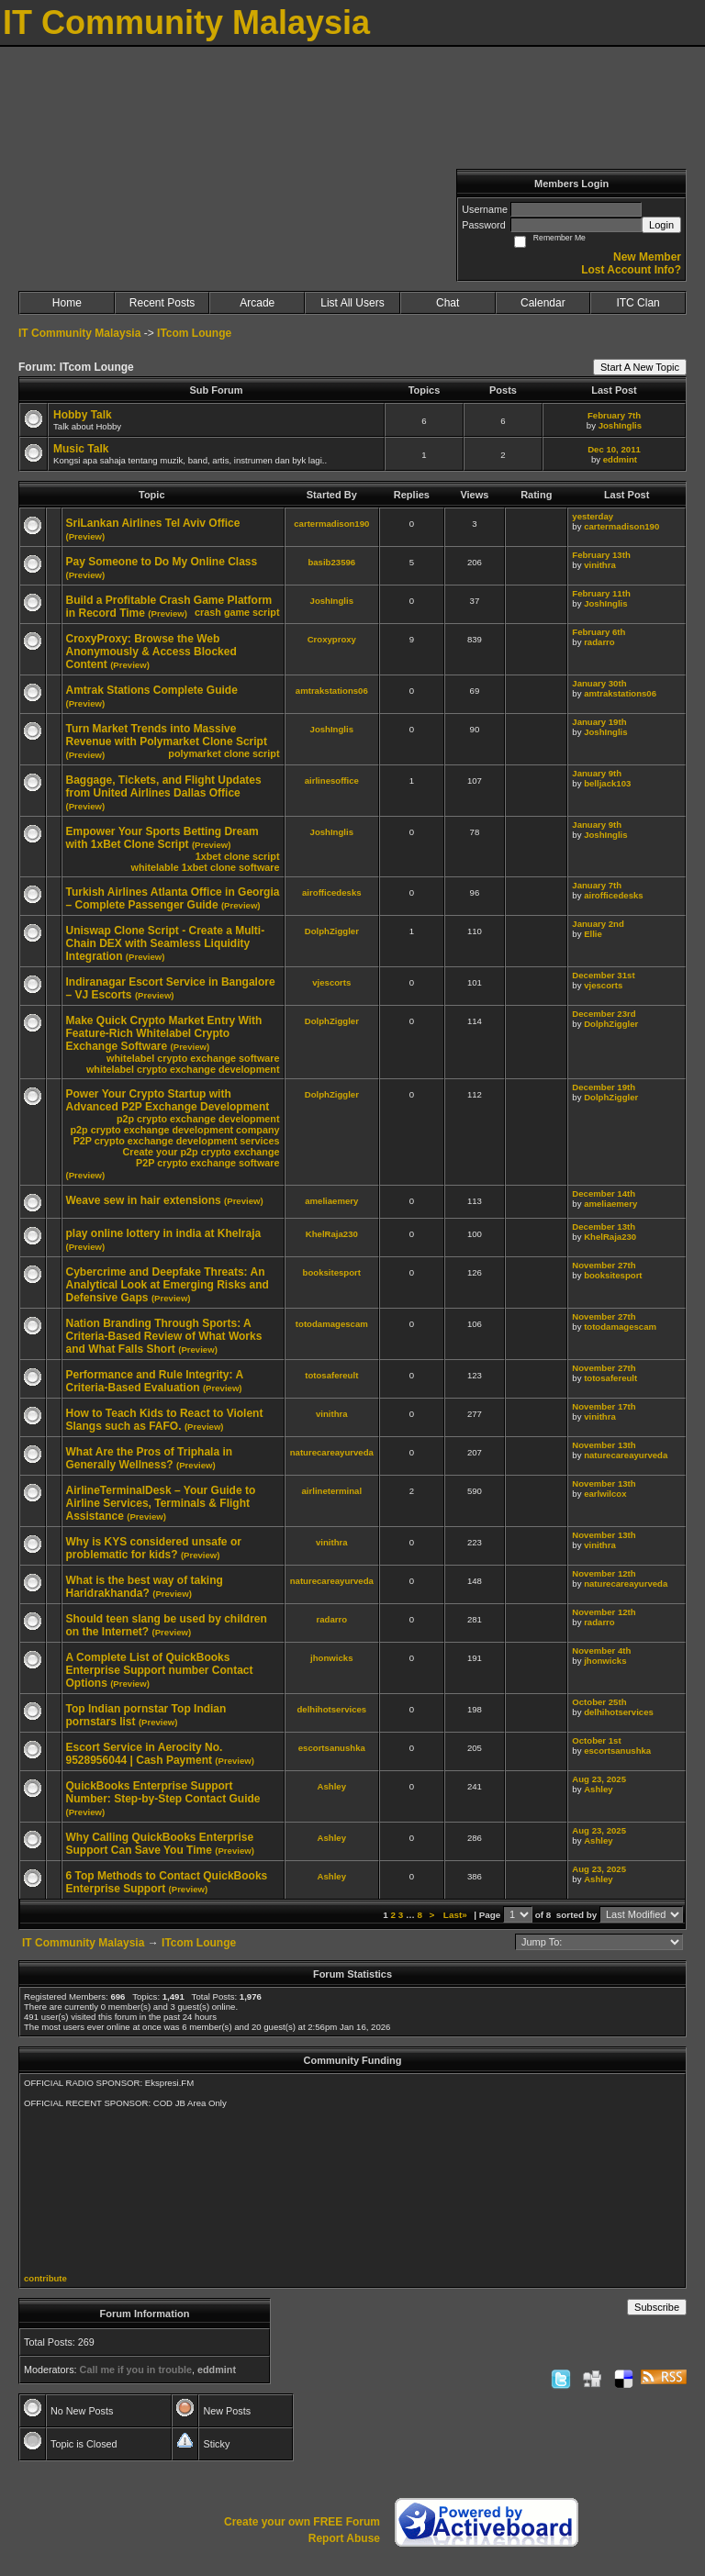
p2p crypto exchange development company (175, 1129)
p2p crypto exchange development (198, 1118)
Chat (447, 302)
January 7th (596, 885)
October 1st (596, 1740)
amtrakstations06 (332, 691)
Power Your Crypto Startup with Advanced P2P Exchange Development (168, 1100)
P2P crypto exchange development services (176, 1140)
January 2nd (598, 924)
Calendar (542, 302)
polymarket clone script (223, 753)
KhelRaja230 (332, 1234)
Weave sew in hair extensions (143, 1200)
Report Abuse (344, 2538)
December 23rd (603, 1014)
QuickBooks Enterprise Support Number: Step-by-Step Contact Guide (163, 1792)
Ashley (332, 1786)
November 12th (603, 1573)
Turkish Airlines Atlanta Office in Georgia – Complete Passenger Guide (173, 898)
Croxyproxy (332, 639)
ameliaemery (331, 1201)
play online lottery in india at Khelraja (164, 1233)
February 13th (601, 555)
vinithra (600, 565)
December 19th (603, 1087)
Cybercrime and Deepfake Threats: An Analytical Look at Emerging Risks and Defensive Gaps (167, 1285)
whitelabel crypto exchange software (192, 1058)
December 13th (603, 1226)
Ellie (593, 934)
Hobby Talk (82, 414)
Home (67, 302)
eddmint (620, 459)
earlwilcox (605, 1494)
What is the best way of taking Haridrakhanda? (144, 1587)
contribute (45, 2278)
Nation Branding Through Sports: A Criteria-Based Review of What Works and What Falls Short (164, 1336)
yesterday (592, 516)
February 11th (601, 593)
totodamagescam (332, 1324)
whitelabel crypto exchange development (183, 1069)
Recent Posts (162, 302)
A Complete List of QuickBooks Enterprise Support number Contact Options (159, 1670)
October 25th (599, 1702)
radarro (599, 642)
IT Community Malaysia (79, 333)
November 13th (603, 1445)
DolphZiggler (332, 931)
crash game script (237, 612)
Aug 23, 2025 (599, 1779)
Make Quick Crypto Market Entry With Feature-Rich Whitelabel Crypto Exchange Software (164, 1033)
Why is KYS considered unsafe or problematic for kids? (153, 1548)
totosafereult (331, 1375)
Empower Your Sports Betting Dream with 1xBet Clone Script (162, 838)
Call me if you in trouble (136, 2369)
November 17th (603, 1406)
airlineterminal (332, 1491)
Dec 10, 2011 (614, 449)
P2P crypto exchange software (207, 1162)
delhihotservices (331, 1709)
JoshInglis (620, 425)
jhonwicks (331, 1658)
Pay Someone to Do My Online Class (162, 561)
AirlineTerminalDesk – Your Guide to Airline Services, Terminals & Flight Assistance (161, 1503)
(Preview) (86, 536)
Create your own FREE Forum (302, 2521)
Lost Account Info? (631, 269)
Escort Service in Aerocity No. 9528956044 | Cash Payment (144, 1754)
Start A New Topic (639, 367)
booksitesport (332, 1272)
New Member (647, 257)
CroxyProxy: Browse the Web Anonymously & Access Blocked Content (151, 651)
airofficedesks (332, 892)
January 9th (596, 773)
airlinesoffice (332, 780)
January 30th (599, 683)
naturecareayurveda (332, 1452)
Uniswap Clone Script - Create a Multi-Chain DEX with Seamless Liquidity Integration (165, 943)
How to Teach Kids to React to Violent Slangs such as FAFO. (164, 1420)
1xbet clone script (238, 856)
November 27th (603, 1265)
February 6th (598, 632)
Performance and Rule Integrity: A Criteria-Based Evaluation (154, 1381)
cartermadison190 (331, 524)
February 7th (614, 415)
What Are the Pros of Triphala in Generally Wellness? (149, 1458)
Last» (456, 1915)
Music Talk (80, 448)
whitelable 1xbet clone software (204, 867)
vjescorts (331, 982)
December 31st (603, 975)
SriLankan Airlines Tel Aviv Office (153, 523)
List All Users (352, 302)
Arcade (257, 302)
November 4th (601, 1650)
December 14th (603, 1193)
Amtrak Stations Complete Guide (152, 690)
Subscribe (656, 2307)
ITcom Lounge (194, 333)
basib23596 (331, 562)
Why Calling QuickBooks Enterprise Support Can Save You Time (160, 1844)
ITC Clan (637, 302)
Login (661, 224)
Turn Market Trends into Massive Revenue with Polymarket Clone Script (166, 735)
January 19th (599, 722)
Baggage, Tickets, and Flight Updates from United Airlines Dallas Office (164, 786)
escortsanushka (331, 1748)
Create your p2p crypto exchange (200, 1151)
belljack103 (607, 783)
